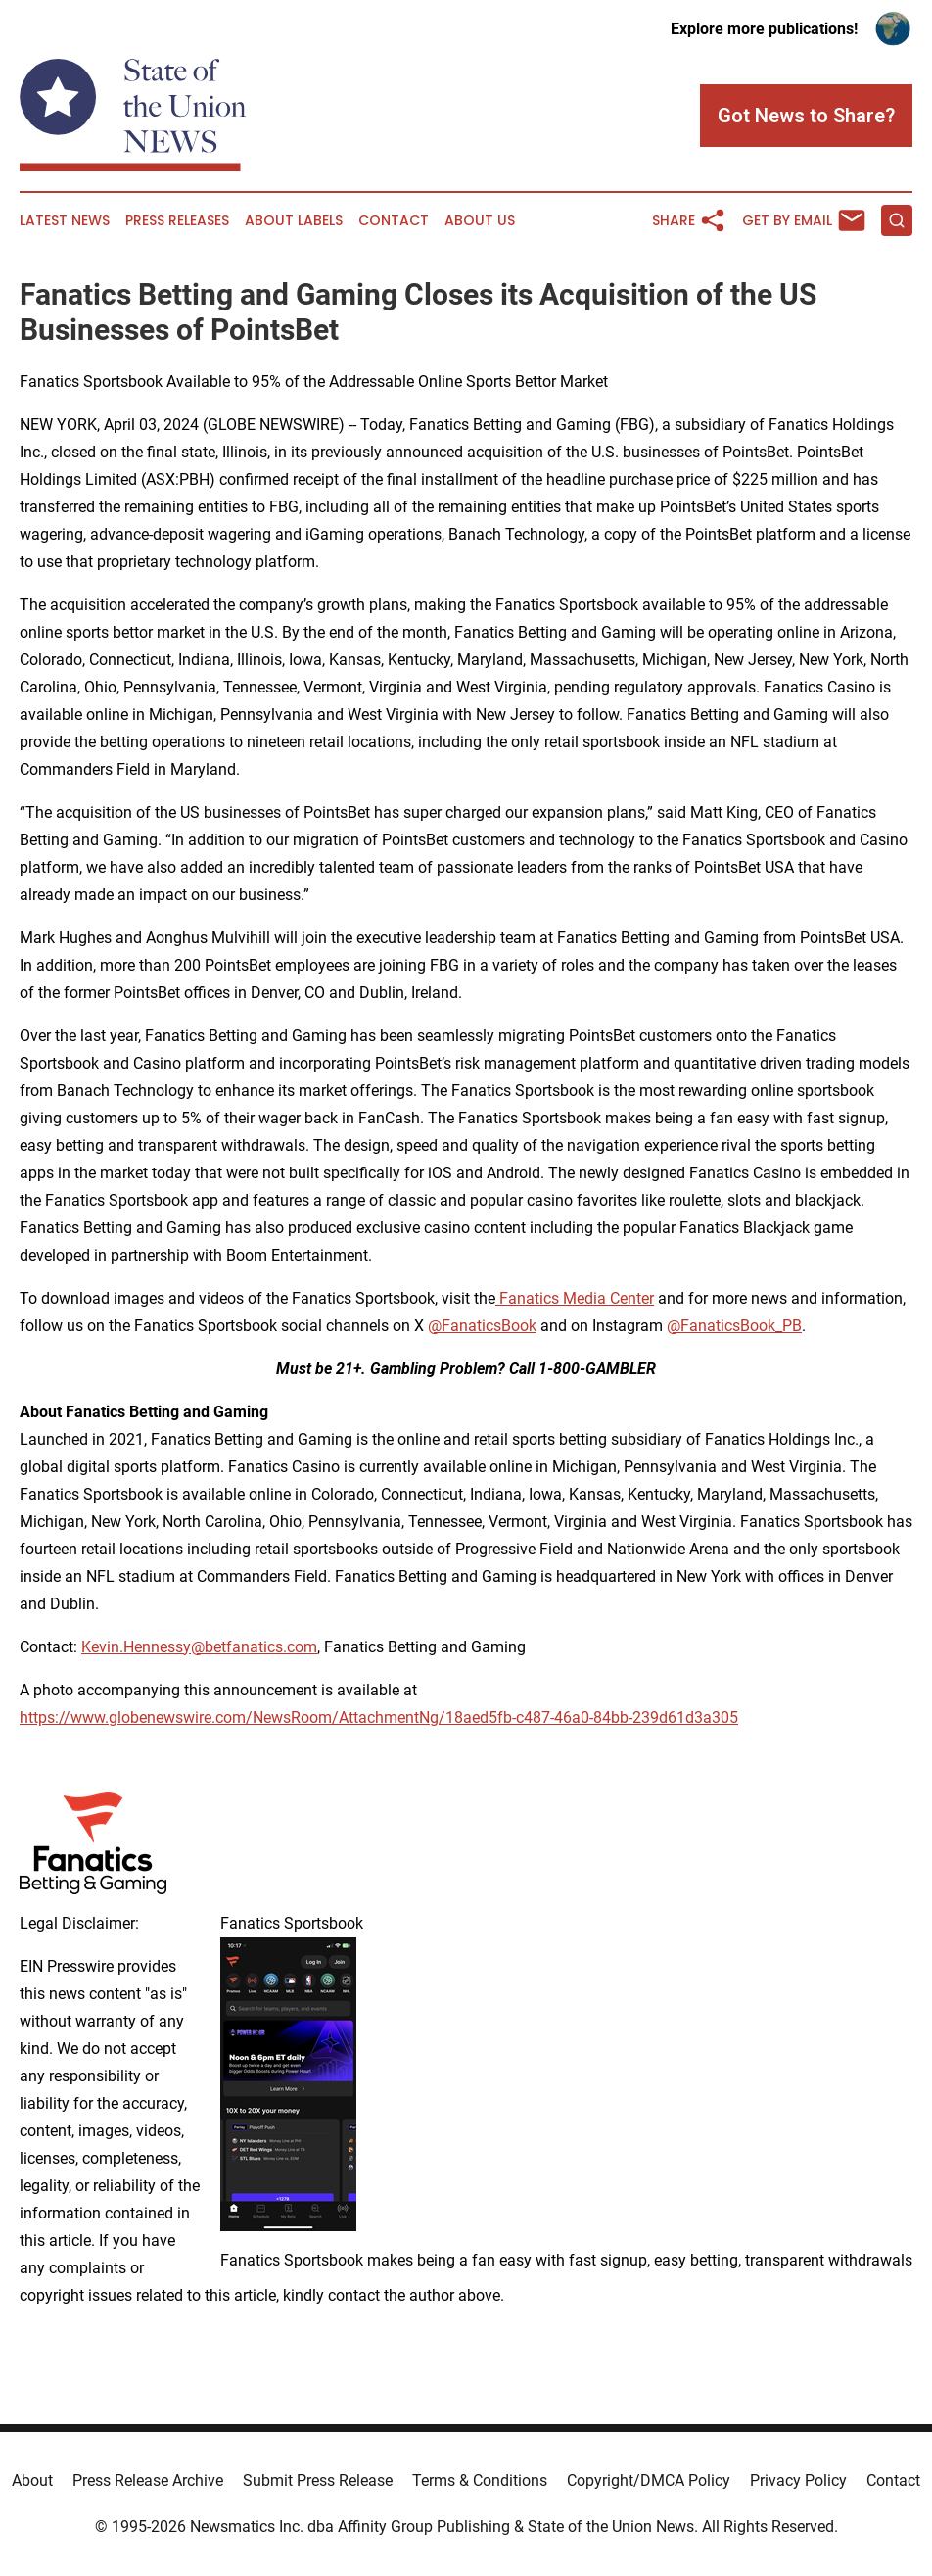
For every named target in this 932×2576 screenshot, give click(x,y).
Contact (393, 221)
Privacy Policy (798, 2480)
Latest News (65, 221)
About (32, 2480)
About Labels (294, 221)
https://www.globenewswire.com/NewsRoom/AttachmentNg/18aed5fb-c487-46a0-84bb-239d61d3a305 (379, 1717)
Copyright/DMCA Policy (648, 2480)
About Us (479, 221)
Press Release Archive (147, 2480)
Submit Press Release (318, 2480)
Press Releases (177, 221)
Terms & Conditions (479, 2480)
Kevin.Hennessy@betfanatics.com (199, 1647)
